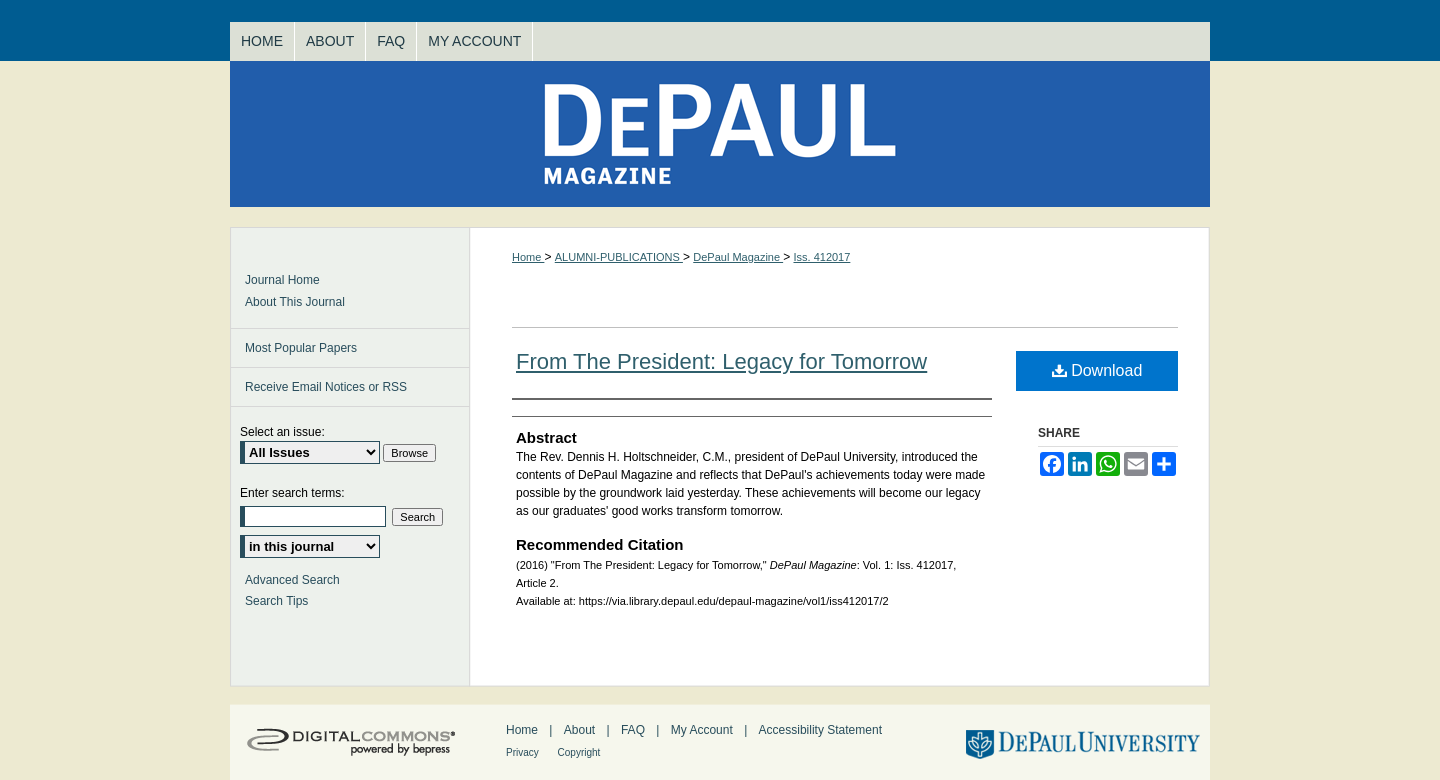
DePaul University (1080, 742)
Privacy (524, 752)
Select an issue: (282, 432)
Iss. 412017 (821, 257)
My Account (703, 730)
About (581, 730)
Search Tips (276, 601)
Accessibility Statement (820, 730)
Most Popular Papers (301, 348)
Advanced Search (292, 580)
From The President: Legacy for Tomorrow (721, 361)
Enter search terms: (292, 493)
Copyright (579, 752)
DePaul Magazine (720, 134)
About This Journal (295, 302)
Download (1097, 370)
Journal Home (282, 280)
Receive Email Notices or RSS (326, 387)
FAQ (634, 730)
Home (528, 257)
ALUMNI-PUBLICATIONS (619, 257)
